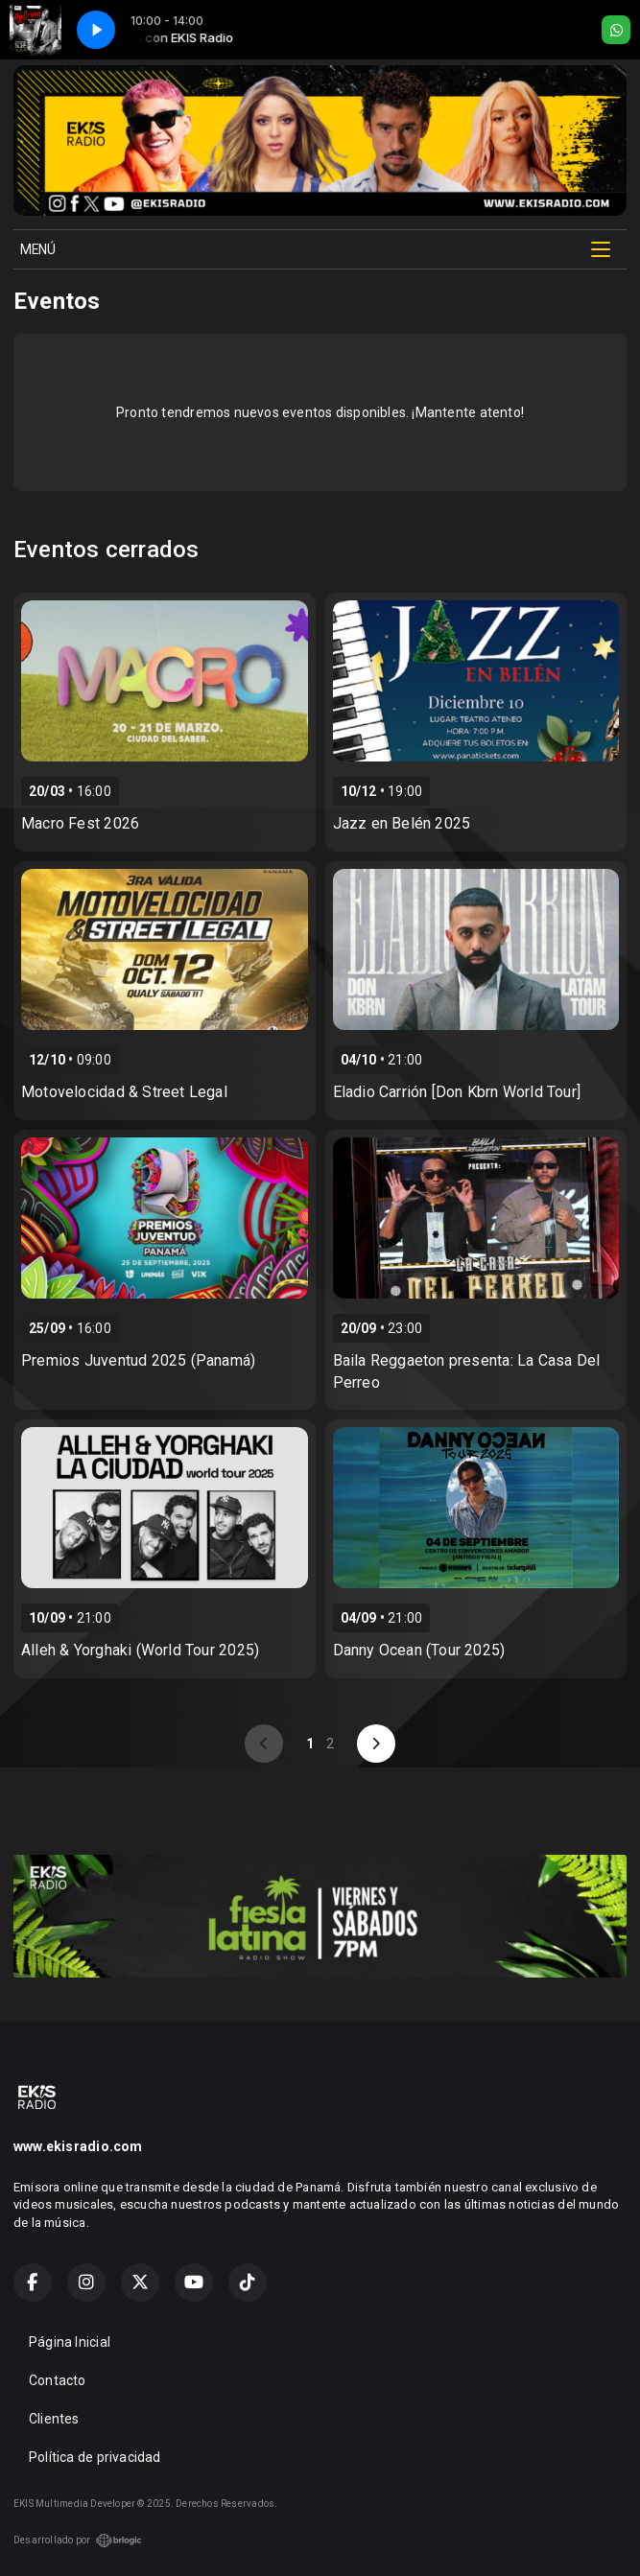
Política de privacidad (95, 2457)
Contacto (57, 2380)
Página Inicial (69, 2342)
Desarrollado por (77, 2540)
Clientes (54, 2418)
